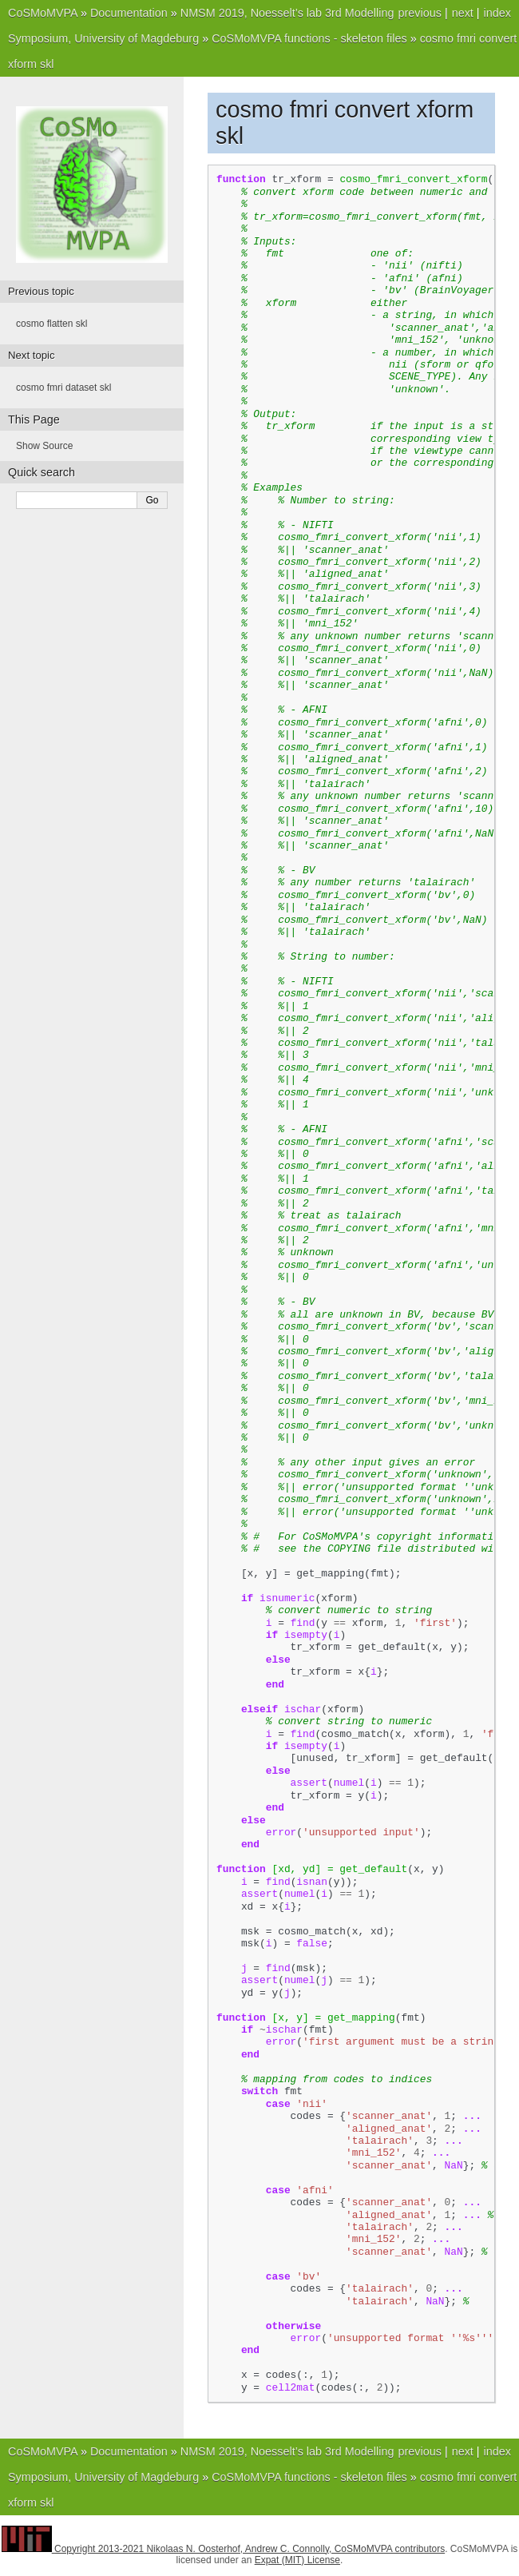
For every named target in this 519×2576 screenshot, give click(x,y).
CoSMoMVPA (42, 12)
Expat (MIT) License (297, 2560)
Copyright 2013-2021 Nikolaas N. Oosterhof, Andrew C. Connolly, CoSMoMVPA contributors (249, 2548)
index (497, 12)
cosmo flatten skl (51, 323)
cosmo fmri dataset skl (63, 387)
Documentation (129, 12)
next (462, 12)
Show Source (44, 445)
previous (419, 12)
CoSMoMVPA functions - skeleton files (309, 38)
